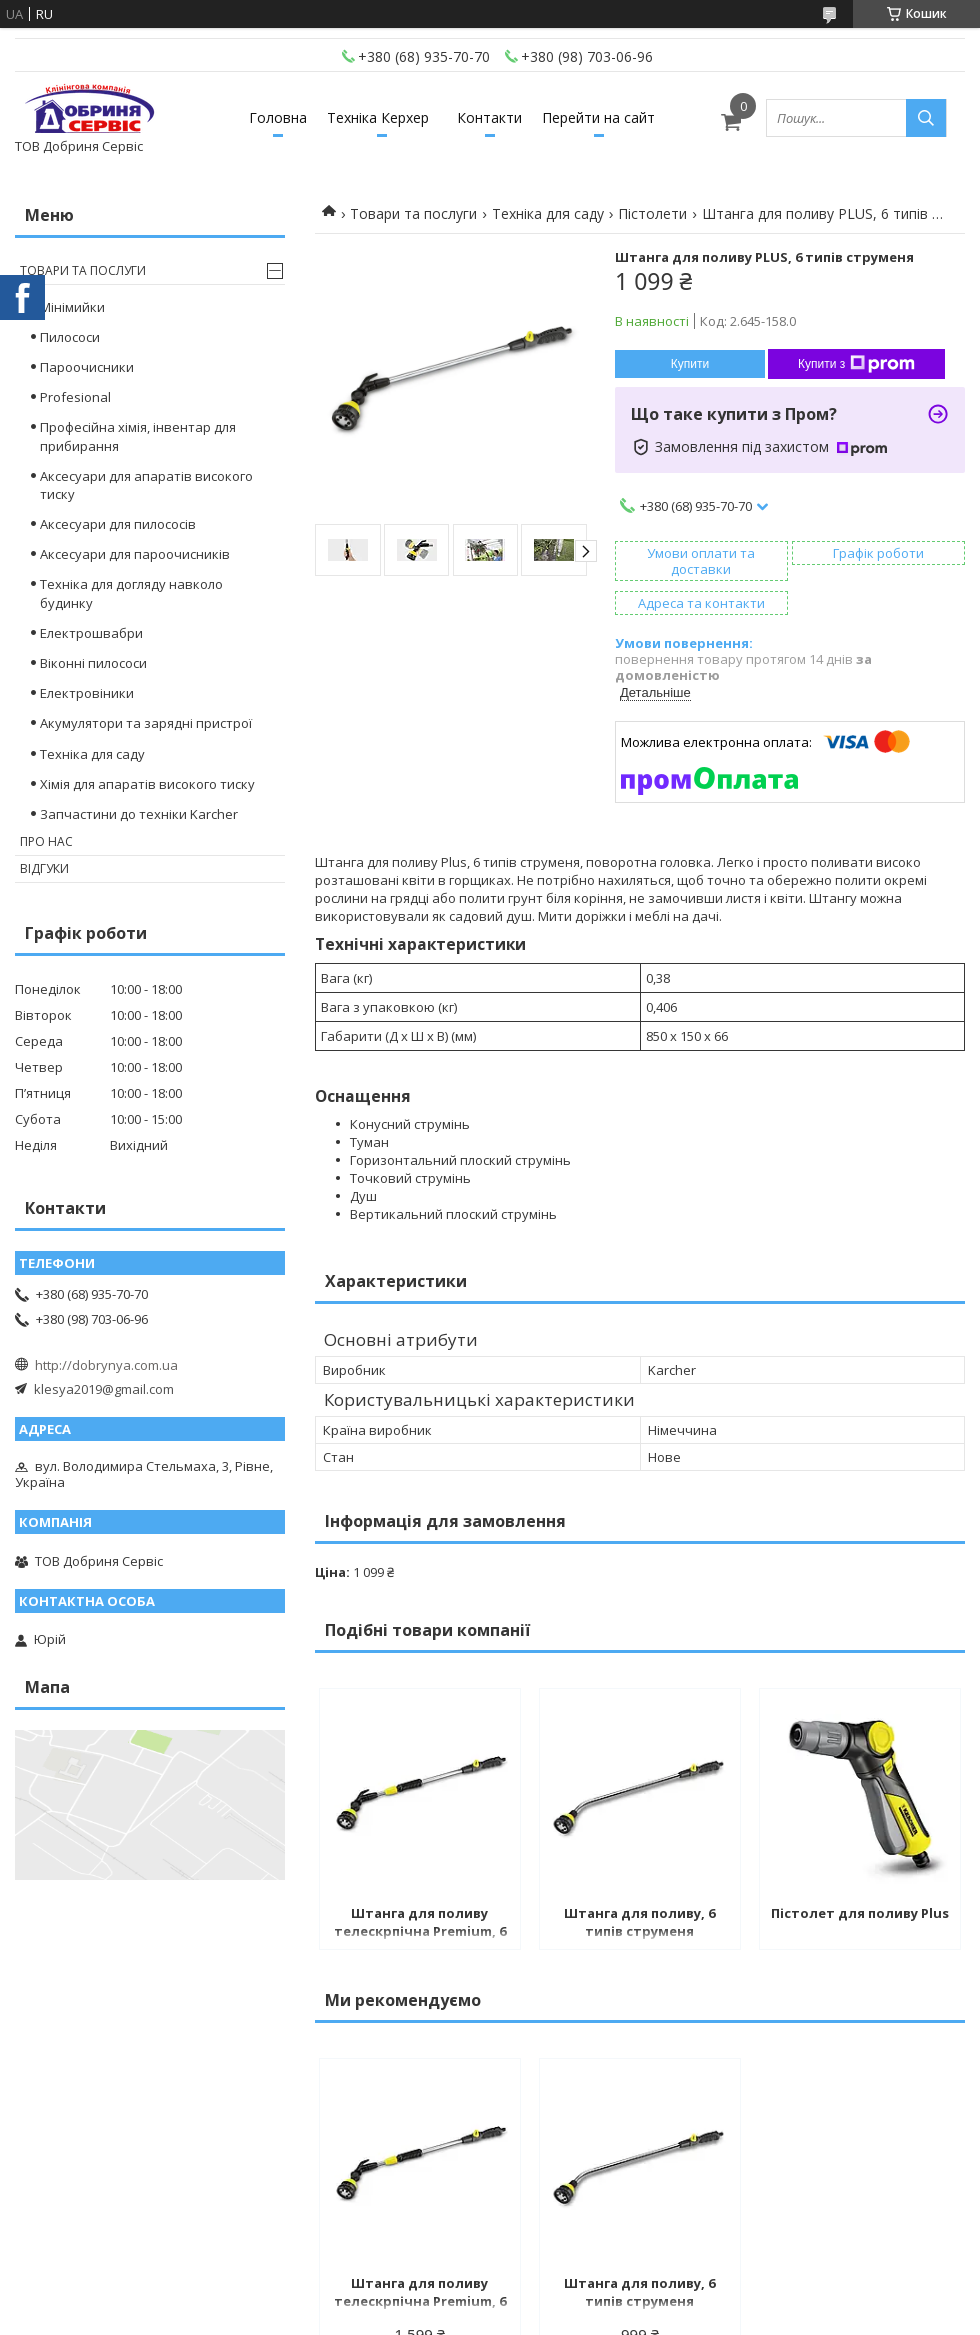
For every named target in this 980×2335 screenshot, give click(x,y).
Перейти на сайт (598, 117)
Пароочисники (87, 367)
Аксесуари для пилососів (118, 524)
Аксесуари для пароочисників (135, 554)
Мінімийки (72, 307)
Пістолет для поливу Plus (860, 1913)
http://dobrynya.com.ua (106, 1365)
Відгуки (44, 868)
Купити (690, 364)
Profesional (75, 397)
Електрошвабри (91, 633)
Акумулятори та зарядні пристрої (146, 723)
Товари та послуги (413, 213)
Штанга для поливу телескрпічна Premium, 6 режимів (420, 1924)
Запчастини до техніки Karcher (139, 814)
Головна (278, 117)
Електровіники (87, 693)
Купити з (856, 364)
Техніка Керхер (378, 117)
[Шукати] (926, 118)
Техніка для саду (548, 213)
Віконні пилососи (93, 663)
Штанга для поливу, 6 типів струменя (639, 1922)
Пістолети (652, 213)
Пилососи (70, 337)
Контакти (489, 117)
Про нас (46, 841)
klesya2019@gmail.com (104, 1389)
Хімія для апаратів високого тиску (147, 784)
